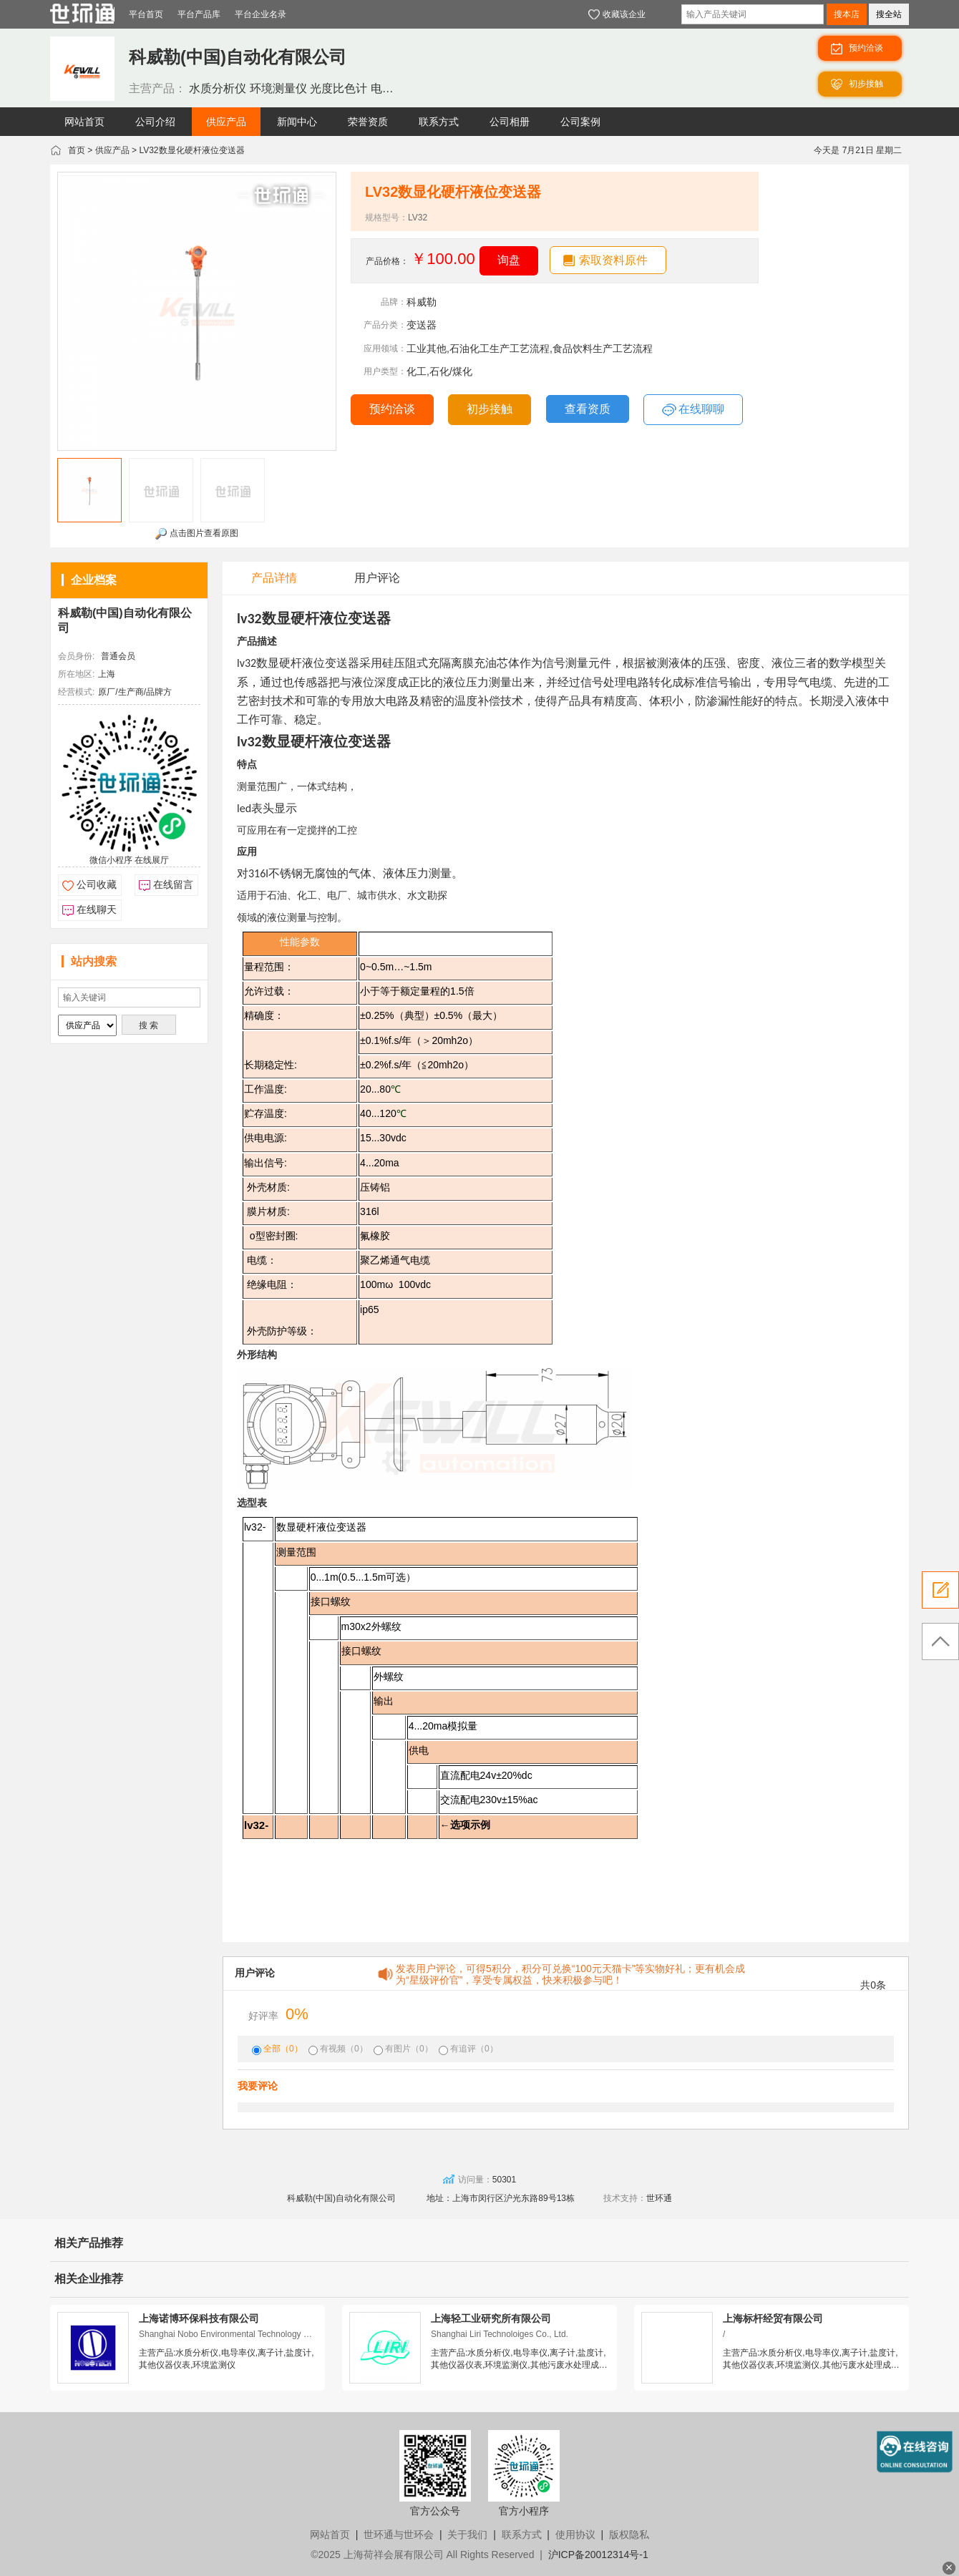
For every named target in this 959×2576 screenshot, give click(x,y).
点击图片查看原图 (196, 534)
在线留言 (173, 884)
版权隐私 (629, 2534)
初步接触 (489, 409)
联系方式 (522, 2534)
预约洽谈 (392, 409)
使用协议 (575, 2534)
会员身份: (76, 656)
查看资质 (587, 409)
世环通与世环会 (399, 2534)
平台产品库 (198, 14)
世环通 (659, 2198)
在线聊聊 (693, 410)
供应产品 (112, 150)
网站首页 (330, 2534)
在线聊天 (97, 909)
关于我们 (467, 2534)
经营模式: (76, 692)
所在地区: (76, 674)
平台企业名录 (260, 14)
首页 (76, 150)
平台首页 (146, 14)
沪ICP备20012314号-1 (598, 2554)
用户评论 (377, 578)
